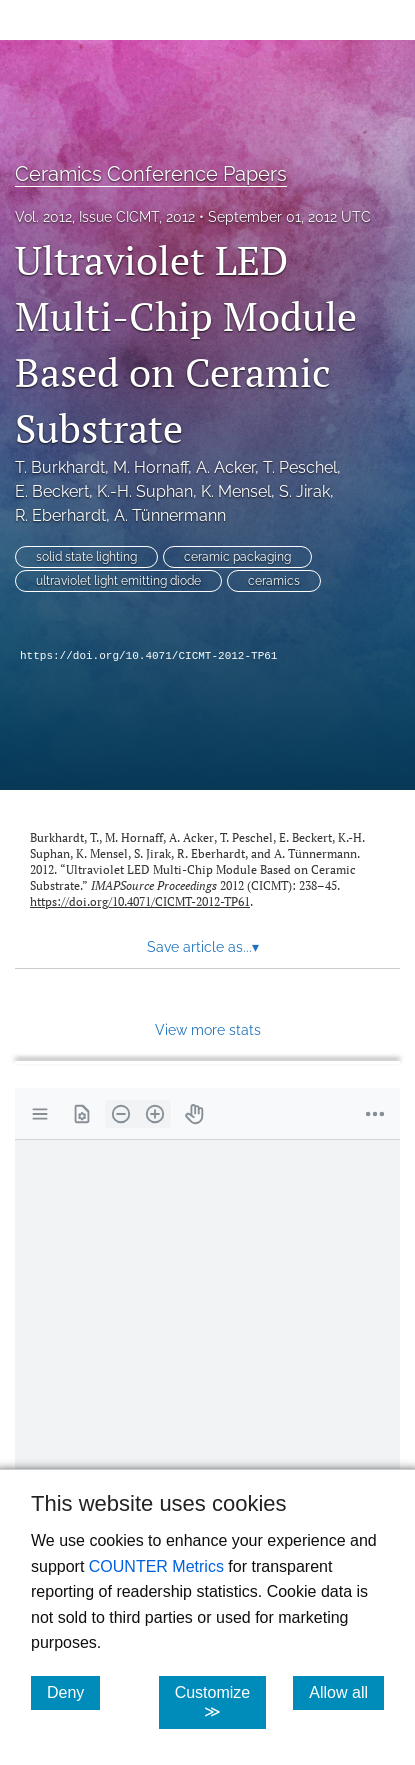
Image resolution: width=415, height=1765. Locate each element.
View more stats (208, 1029)
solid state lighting (86, 557)
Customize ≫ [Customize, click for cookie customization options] (221, 1702)
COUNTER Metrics (156, 1566)
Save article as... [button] (203, 947)
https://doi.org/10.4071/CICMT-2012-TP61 (148, 656)
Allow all (346, 1692)
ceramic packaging (237, 557)
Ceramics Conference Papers (151, 174)
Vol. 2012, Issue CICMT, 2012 (105, 217)
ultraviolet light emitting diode (118, 581)
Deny (73, 1692)
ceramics (274, 581)
